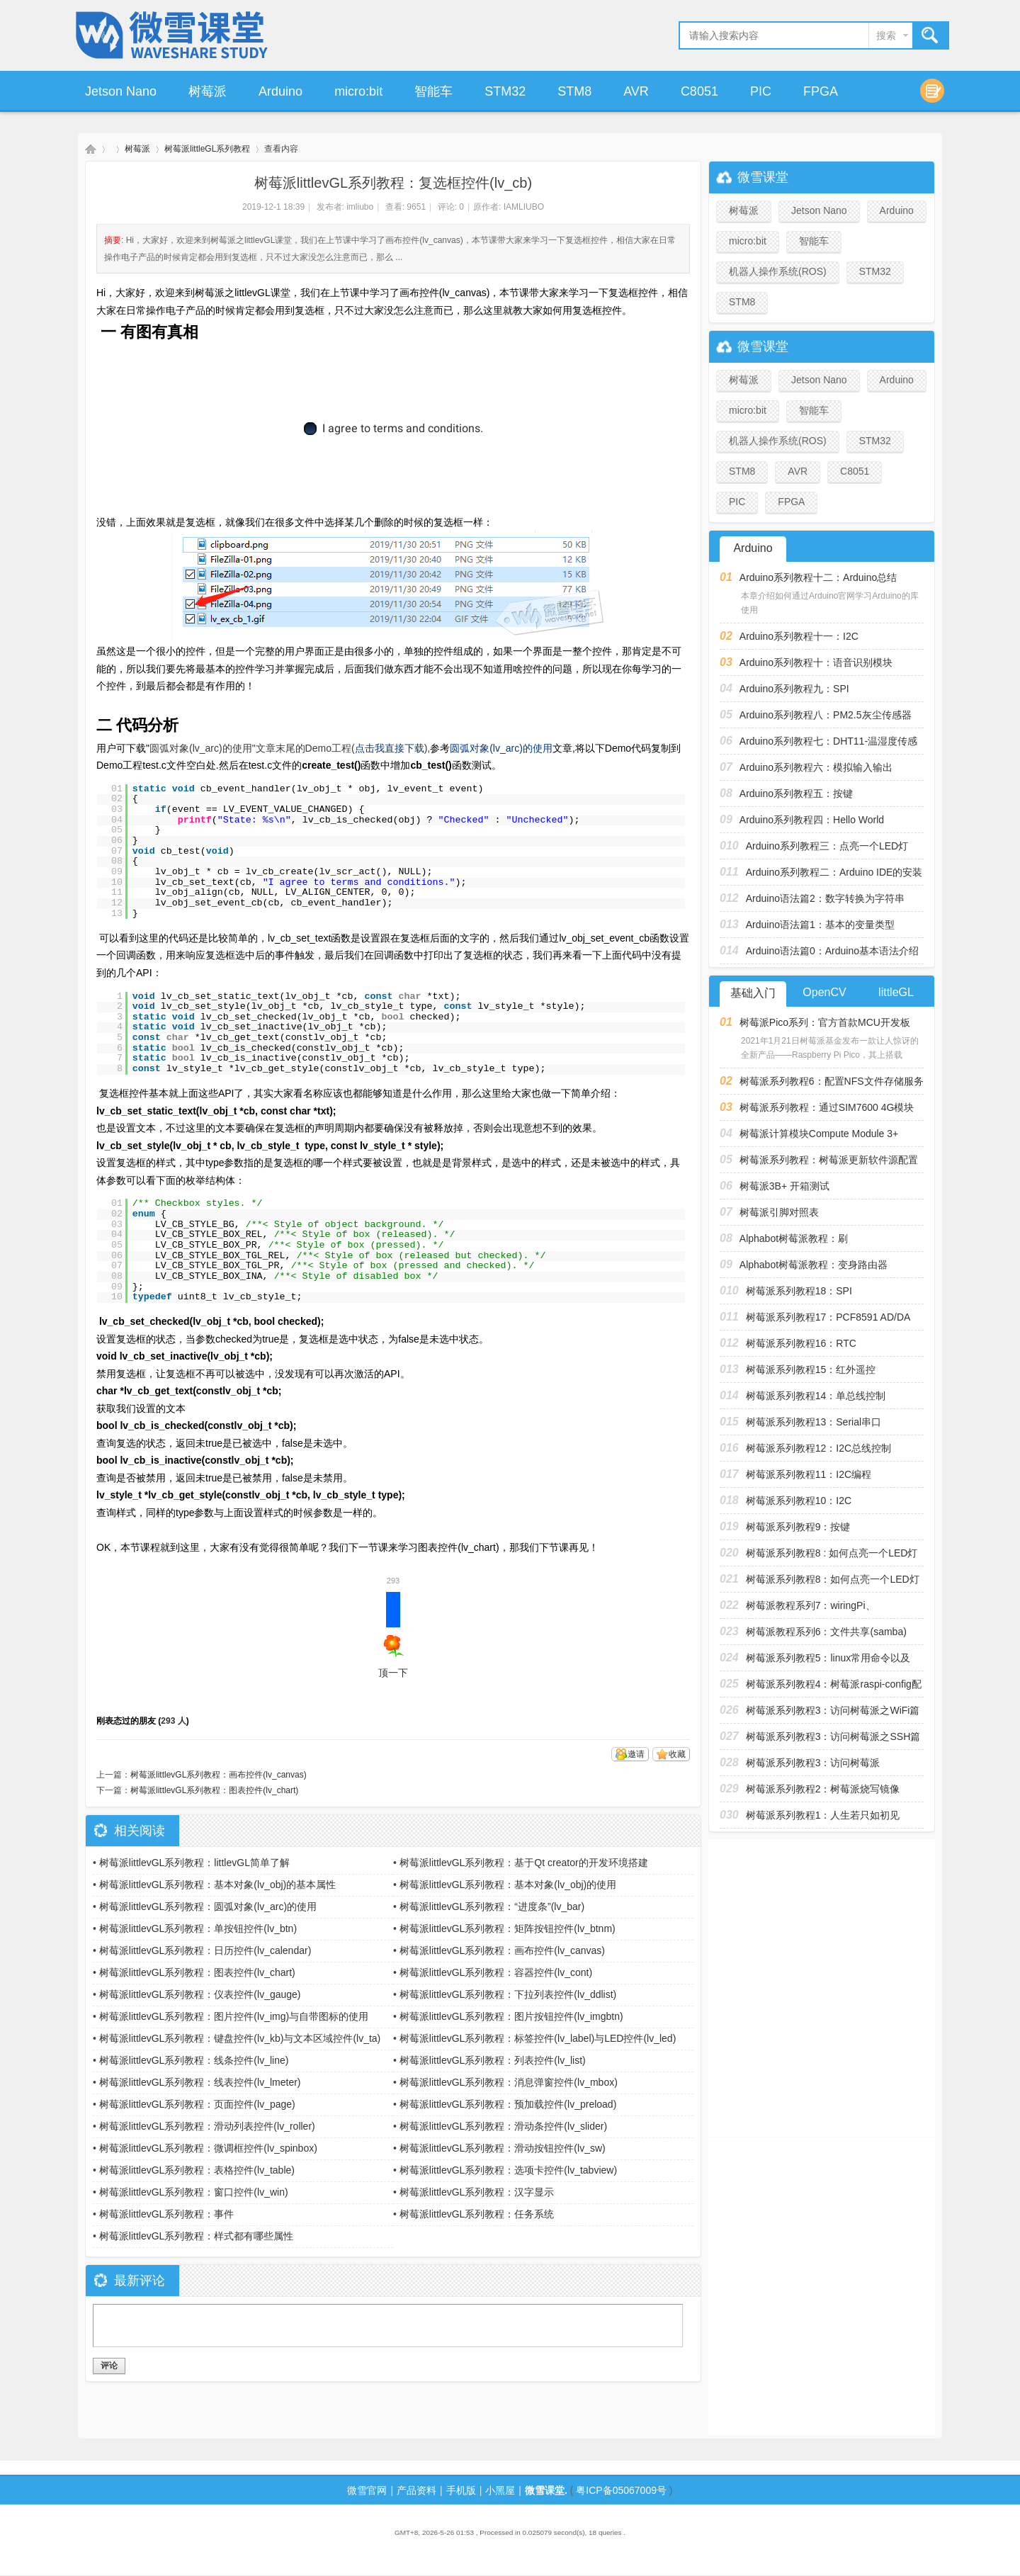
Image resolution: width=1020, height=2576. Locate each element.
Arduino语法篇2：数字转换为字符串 (825, 898)
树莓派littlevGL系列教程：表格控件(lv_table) (197, 2170)
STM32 (505, 91)
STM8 (574, 91)
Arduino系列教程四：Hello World (812, 819)
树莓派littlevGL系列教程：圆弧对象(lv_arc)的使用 (208, 1906)
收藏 (677, 1754)
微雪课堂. (546, 2490)
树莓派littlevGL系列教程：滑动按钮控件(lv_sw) (503, 2148)
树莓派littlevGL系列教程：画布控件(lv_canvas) (218, 1775)
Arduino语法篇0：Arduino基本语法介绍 (832, 950)
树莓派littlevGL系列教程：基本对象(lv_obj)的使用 (508, 1884)
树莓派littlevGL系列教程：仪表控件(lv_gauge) (200, 1994)
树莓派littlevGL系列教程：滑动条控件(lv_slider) (503, 2126)
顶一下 (393, 1635)
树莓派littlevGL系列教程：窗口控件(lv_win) (193, 2192)
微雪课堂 (90, 149)
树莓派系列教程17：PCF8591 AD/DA (828, 1317)
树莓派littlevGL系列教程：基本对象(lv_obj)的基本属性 (217, 1884)
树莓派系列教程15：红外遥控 (811, 1369)
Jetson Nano (121, 91)
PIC (760, 91)
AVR (636, 91)
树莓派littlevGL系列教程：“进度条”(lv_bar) (492, 1906)
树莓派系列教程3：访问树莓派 (813, 1762)
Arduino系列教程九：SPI (794, 688)
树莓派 (207, 91)
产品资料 (416, 2490)
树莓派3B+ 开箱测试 (784, 1186)
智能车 (433, 91)
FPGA (820, 91)
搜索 (886, 35)
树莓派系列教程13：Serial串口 (813, 1422)
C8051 (699, 91)
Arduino (280, 91)
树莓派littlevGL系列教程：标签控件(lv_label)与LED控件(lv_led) (538, 2038)
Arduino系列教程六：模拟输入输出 (816, 767)
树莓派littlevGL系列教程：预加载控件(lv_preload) (508, 2104)
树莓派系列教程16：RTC (801, 1343)
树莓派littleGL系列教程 (207, 149)
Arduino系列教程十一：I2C (799, 636)
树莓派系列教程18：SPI (799, 1291)
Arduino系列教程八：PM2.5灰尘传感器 (826, 715)
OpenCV (824, 992)
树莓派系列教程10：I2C (798, 1500)
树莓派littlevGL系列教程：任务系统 (477, 2214)
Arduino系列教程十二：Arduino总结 (818, 577)
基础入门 (753, 993)
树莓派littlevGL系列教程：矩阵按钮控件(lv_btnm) (508, 1928)
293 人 (173, 1721)
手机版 (461, 2490)
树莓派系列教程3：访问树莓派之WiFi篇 (833, 1710)
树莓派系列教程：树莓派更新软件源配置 (829, 1159)
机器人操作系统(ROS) (778, 271)
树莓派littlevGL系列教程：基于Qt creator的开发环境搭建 (524, 1862)
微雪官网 (367, 2490)
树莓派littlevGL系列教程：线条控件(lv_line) (194, 2060)
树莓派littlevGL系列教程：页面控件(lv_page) (197, 2104)
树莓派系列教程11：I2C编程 (808, 1474)
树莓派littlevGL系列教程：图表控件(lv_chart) (214, 1790)
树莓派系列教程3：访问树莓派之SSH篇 (833, 1736)
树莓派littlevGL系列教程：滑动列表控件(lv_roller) (207, 2126)
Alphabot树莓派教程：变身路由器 (814, 1264)
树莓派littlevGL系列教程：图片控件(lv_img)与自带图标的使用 (233, 2016)
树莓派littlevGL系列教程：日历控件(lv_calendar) (205, 1950)
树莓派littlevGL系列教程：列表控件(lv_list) (493, 2060)
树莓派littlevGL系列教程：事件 (166, 2214)
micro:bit (358, 91)
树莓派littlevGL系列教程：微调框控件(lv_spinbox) (208, 2148)
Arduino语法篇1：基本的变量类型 (820, 924)
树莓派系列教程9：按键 (798, 1526)
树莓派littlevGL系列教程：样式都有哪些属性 (196, 2236)
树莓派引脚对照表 (779, 1212)
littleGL (896, 992)
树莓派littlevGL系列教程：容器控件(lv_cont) (496, 1972)
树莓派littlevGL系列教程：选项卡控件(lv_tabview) (508, 2170)
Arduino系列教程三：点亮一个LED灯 (827, 846)
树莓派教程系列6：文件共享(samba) (826, 1631)
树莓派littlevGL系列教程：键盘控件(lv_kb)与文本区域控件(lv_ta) (239, 2038)
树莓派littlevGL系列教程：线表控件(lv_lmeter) (200, 2082)
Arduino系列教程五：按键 (796, 793)
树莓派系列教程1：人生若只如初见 (823, 1815)
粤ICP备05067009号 (621, 2490)
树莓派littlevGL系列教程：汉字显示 (477, 2192)
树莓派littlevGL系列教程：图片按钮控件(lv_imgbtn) (511, 2016)
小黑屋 (500, 2490)
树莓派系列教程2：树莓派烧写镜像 (823, 1789)
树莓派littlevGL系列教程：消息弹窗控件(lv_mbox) (509, 2082)
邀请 (636, 1754)
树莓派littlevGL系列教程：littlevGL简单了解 (194, 1862)
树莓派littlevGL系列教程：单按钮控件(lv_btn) (198, 1928)
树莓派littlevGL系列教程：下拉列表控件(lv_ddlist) (508, 1994)
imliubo (359, 207)
